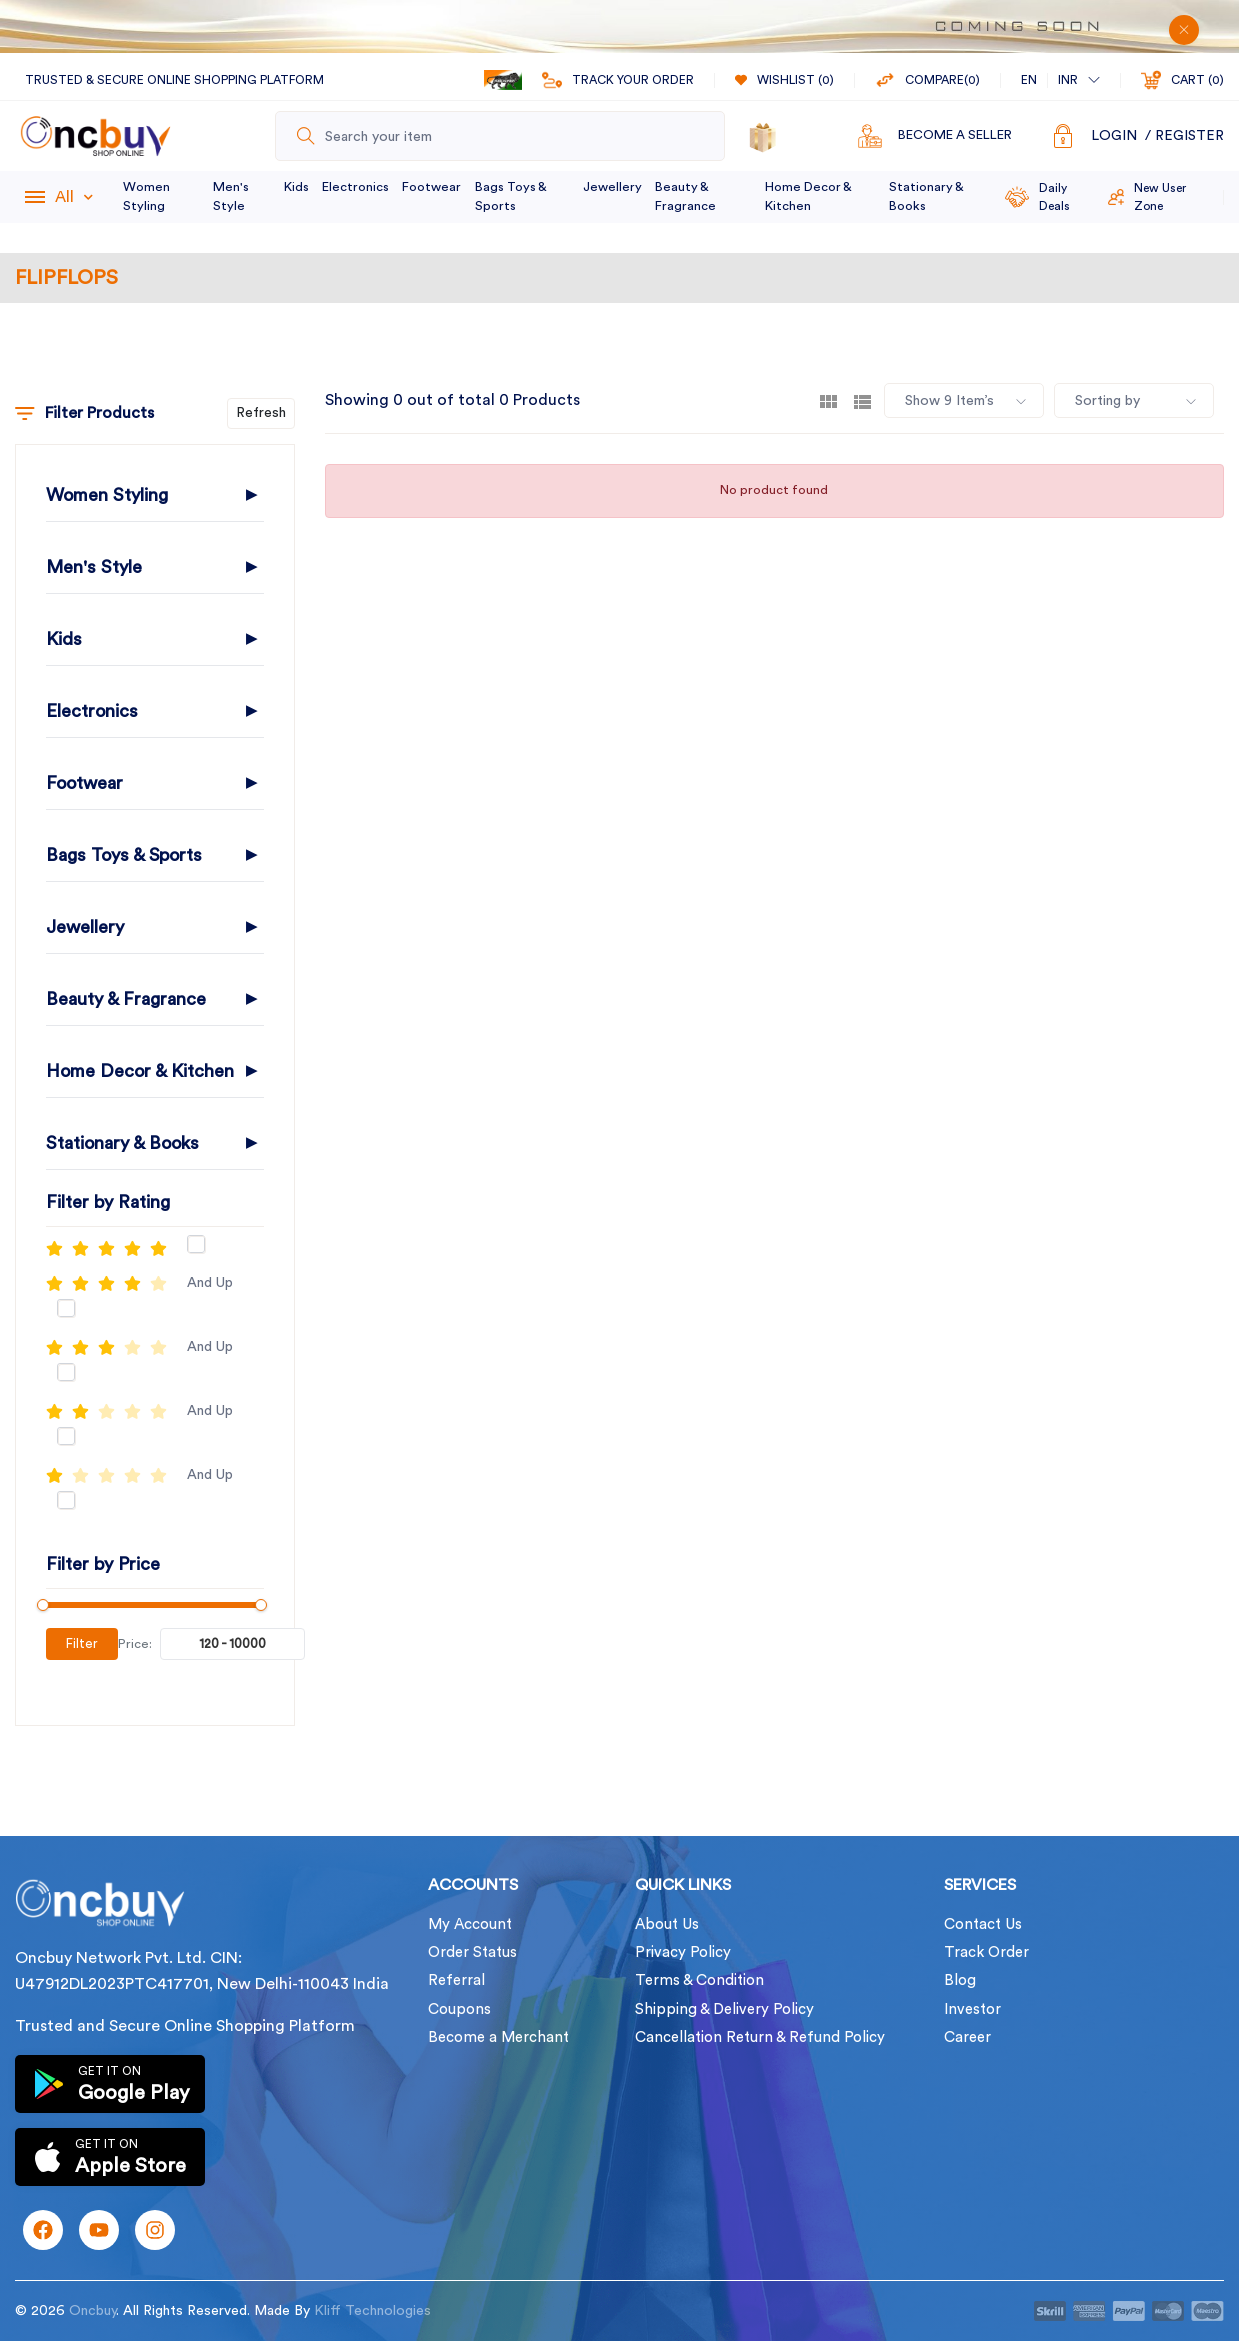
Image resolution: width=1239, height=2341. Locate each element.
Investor (972, 2009)
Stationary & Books (926, 196)
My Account (470, 1924)
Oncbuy (92, 2311)
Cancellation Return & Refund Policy (760, 2037)
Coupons (459, 2009)
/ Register (1184, 136)
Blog (960, 1980)
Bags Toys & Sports (510, 196)
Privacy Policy (683, 1952)
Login (1114, 136)
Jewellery (612, 187)
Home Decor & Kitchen (808, 196)
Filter (82, 1643)
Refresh (261, 413)
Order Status (472, 1952)
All (74, 197)
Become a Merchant (498, 2037)
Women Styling (146, 196)
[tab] (828, 400)
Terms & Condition (699, 1980)
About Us (667, 1924)
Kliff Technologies (372, 2311)
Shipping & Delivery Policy (724, 2009)
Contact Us (983, 1924)
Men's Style (231, 196)
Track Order (986, 1952)
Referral (456, 1980)
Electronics (355, 187)
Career (967, 2037)
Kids (296, 187)
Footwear (431, 187)
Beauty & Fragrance (685, 196)
